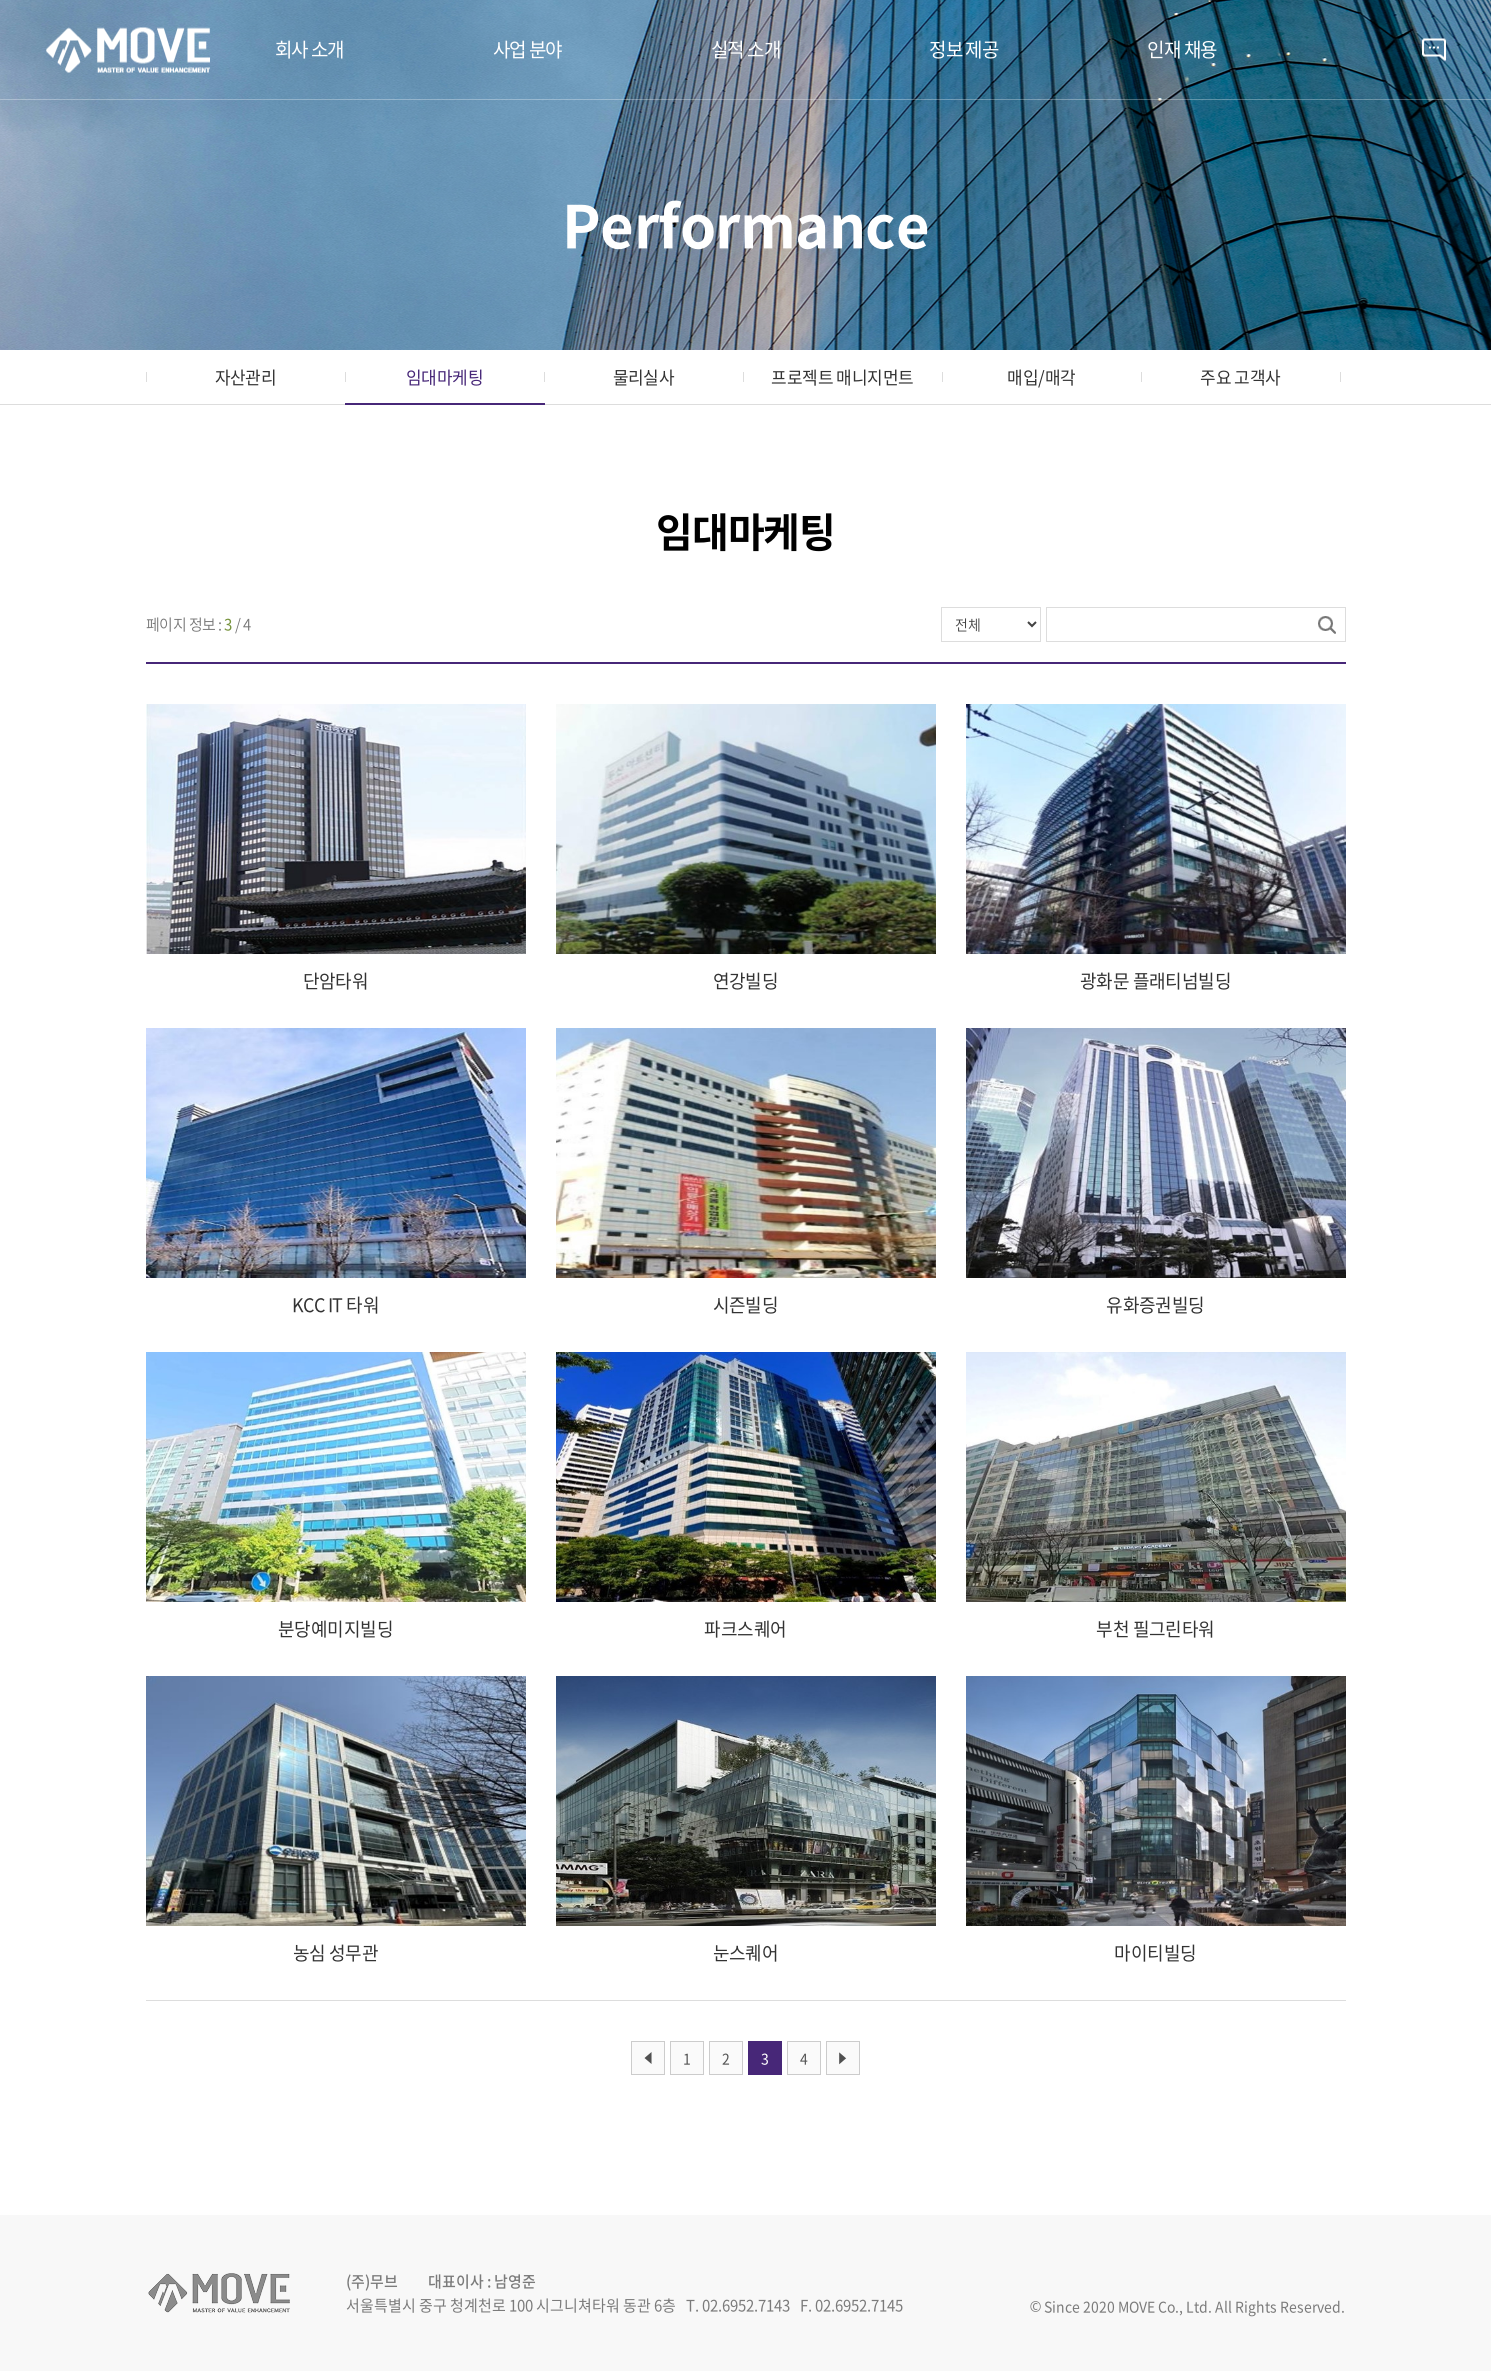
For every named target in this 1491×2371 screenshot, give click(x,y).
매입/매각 (1041, 376)
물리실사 (644, 376)
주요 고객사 (1240, 376)
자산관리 (246, 376)
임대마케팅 (444, 376)
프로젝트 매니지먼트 (842, 376)
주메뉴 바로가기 (0, 0)
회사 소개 (309, 49)
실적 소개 (745, 49)
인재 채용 (1181, 49)
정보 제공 (963, 49)
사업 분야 (527, 49)
